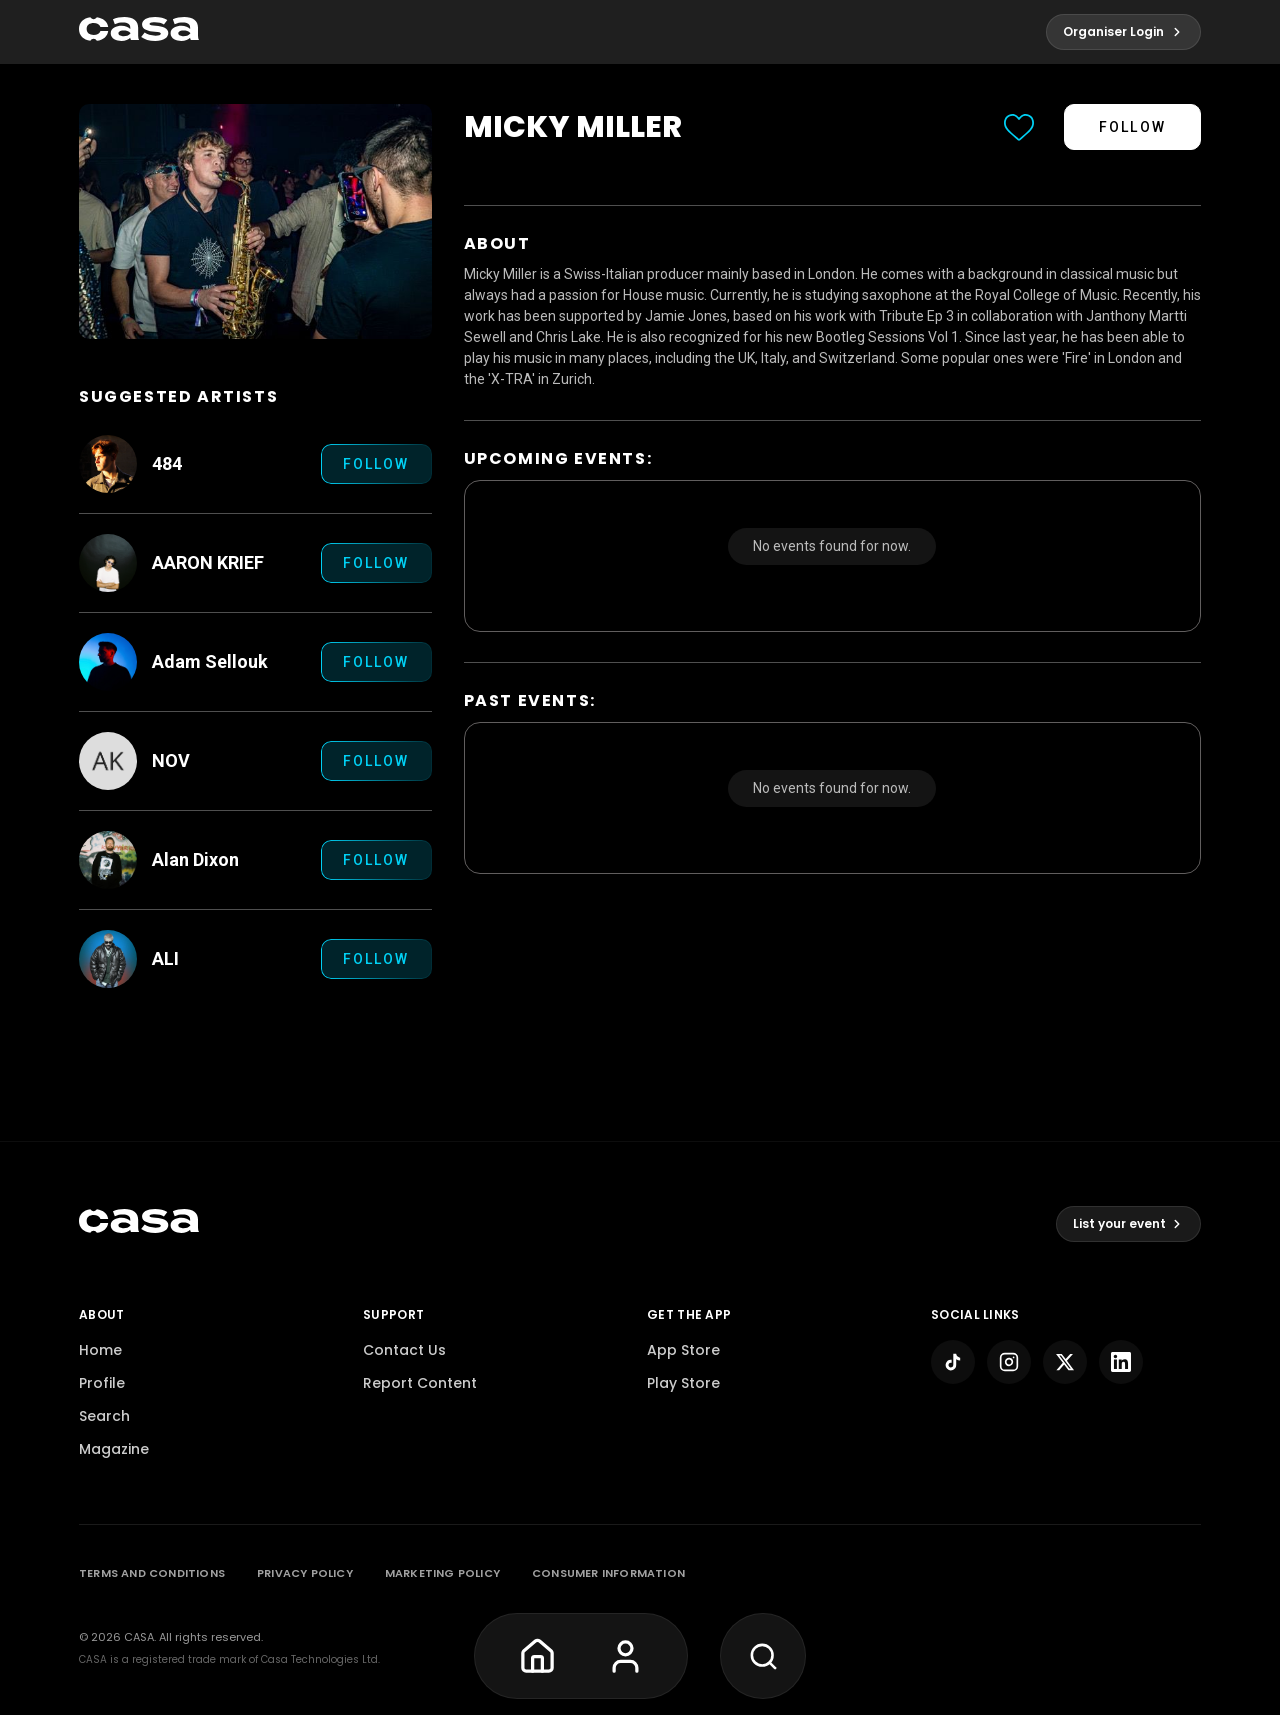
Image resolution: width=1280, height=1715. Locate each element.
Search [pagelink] (104, 1416)
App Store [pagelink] (683, 1350)
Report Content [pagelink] (420, 1383)
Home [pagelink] (100, 1350)
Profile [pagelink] (102, 1383)
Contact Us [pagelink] (404, 1350)
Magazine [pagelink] (114, 1449)
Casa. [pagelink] (140, 1637)
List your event (1128, 1223)
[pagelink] (139, 32)
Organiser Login (1123, 31)
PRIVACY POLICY (305, 1573)
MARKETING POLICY (442, 1573)
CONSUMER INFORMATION (608, 1573)
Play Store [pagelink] (683, 1383)
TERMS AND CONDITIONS (152, 1573)
